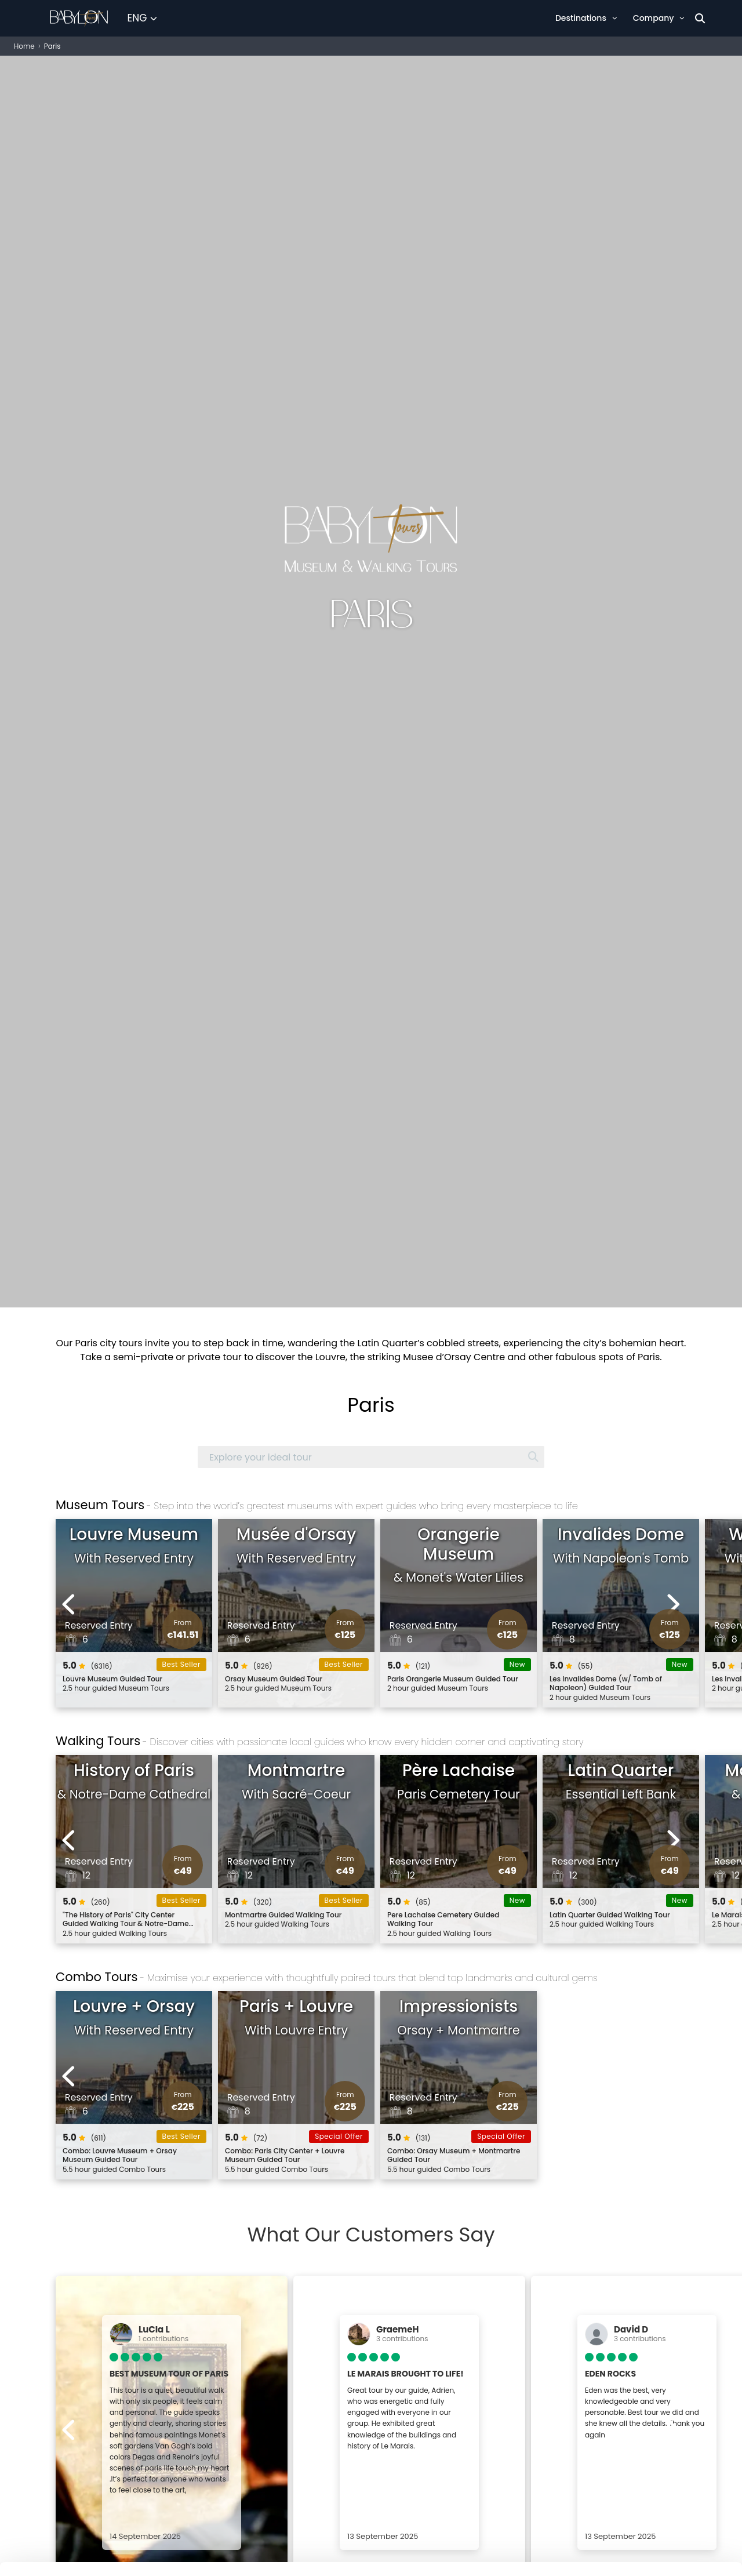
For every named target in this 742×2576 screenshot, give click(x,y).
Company (659, 18)
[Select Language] (142, 18)
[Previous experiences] (69, 1604)
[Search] (700, 18)
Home (24, 46)
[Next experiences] (673, 1604)
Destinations (586, 18)
